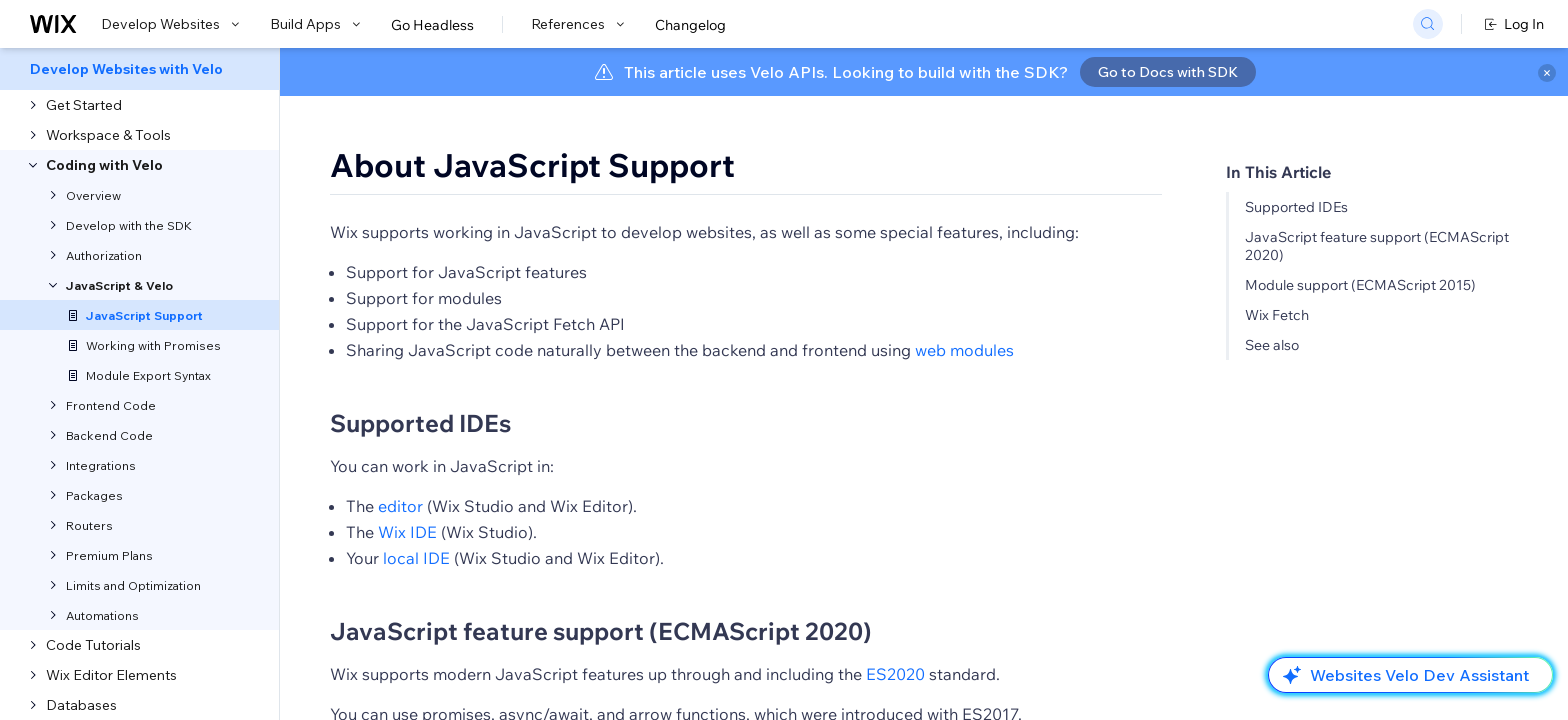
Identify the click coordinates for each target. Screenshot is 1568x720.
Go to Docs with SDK (1168, 72)
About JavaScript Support (532, 165)
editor (400, 506)
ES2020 (895, 674)
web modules (964, 350)
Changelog (690, 25)
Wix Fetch (1277, 315)
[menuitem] (139, 69)
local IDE (416, 558)
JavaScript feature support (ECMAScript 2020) (601, 631)
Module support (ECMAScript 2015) (1360, 285)
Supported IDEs (1296, 207)
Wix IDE (407, 532)
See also (1272, 345)
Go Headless (432, 25)
